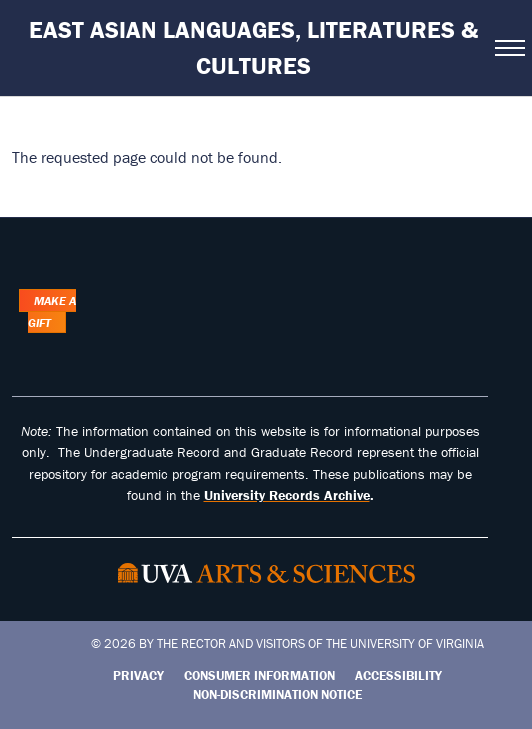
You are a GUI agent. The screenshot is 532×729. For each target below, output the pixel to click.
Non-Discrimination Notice (277, 694)
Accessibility (398, 675)
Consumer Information (259, 675)
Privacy (138, 675)
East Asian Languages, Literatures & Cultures (253, 47)
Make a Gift (52, 311)
